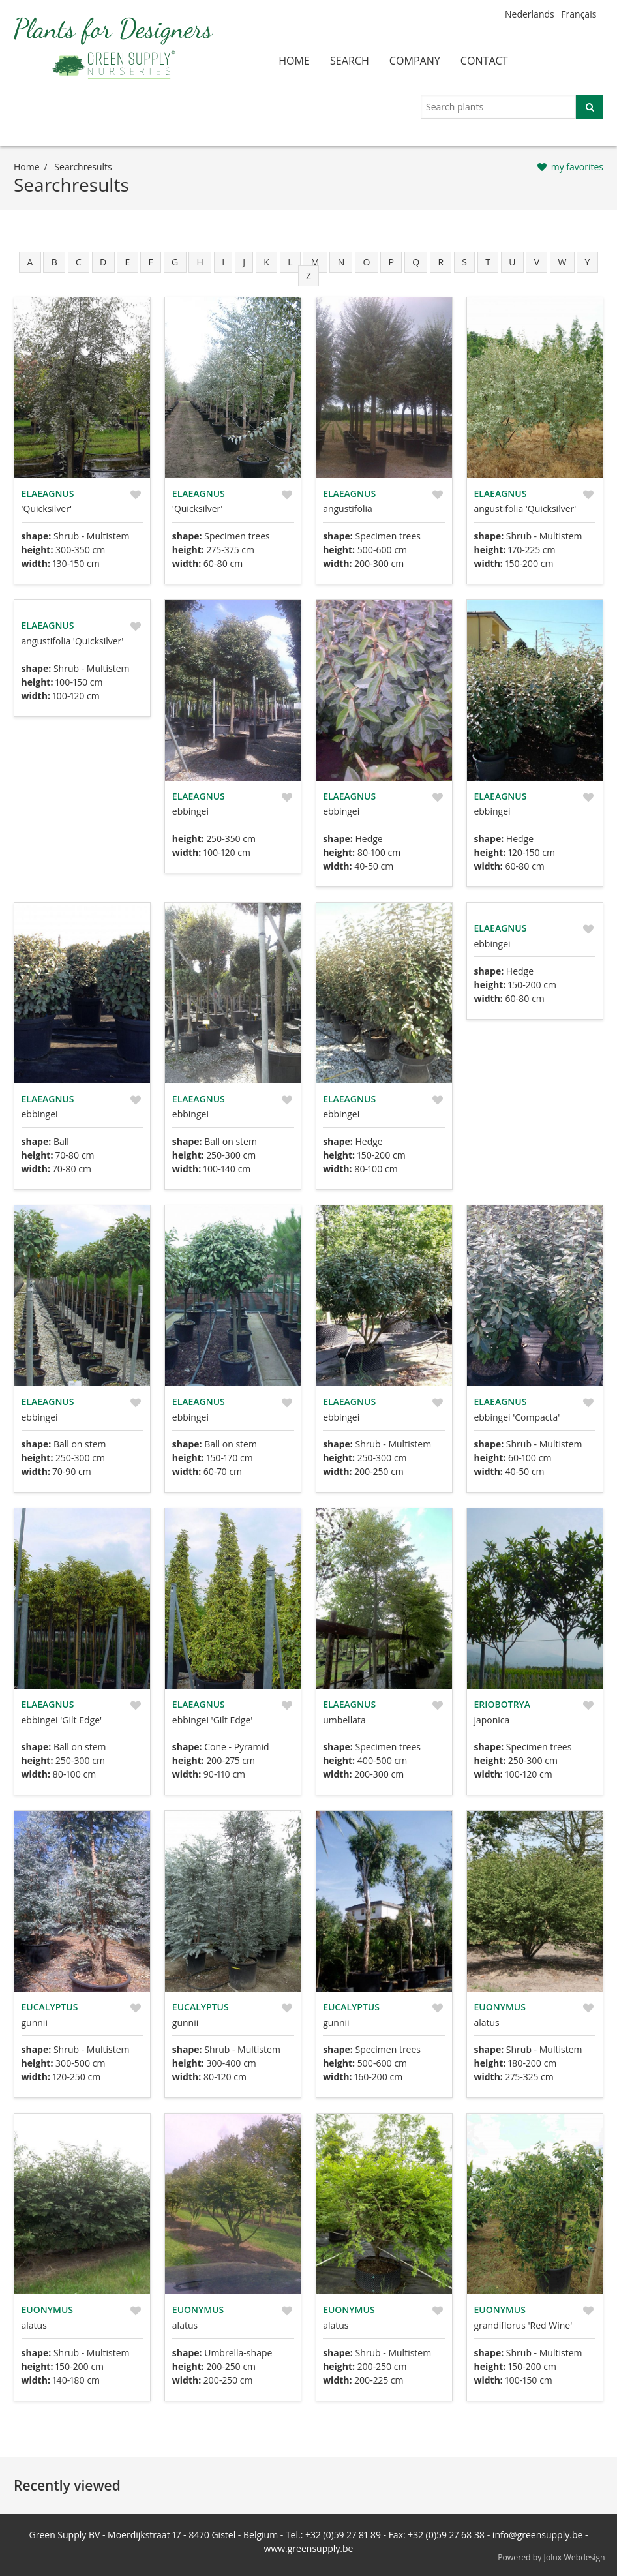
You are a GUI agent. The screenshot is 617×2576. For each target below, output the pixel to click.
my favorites (577, 166)
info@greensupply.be (537, 2534)
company (414, 60)
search (349, 60)
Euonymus (499, 2007)
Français (578, 14)
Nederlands (529, 14)
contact (484, 60)
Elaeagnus (48, 493)
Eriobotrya (502, 1704)
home (294, 60)
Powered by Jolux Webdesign (551, 2557)
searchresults (83, 166)
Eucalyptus (50, 2007)
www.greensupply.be (309, 2548)
